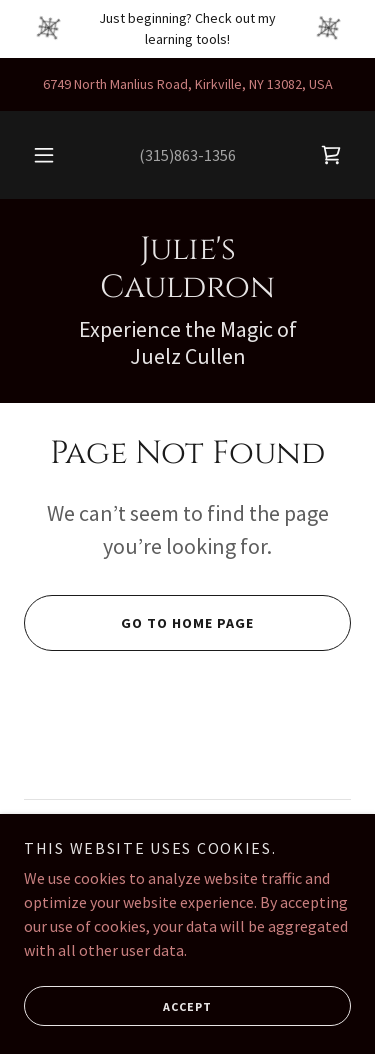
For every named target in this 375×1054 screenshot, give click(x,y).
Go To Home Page (139, 623)
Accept (118, 1006)
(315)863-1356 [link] (187, 155)
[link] (331, 155)
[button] (44, 155)
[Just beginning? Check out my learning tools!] (187, 29)
